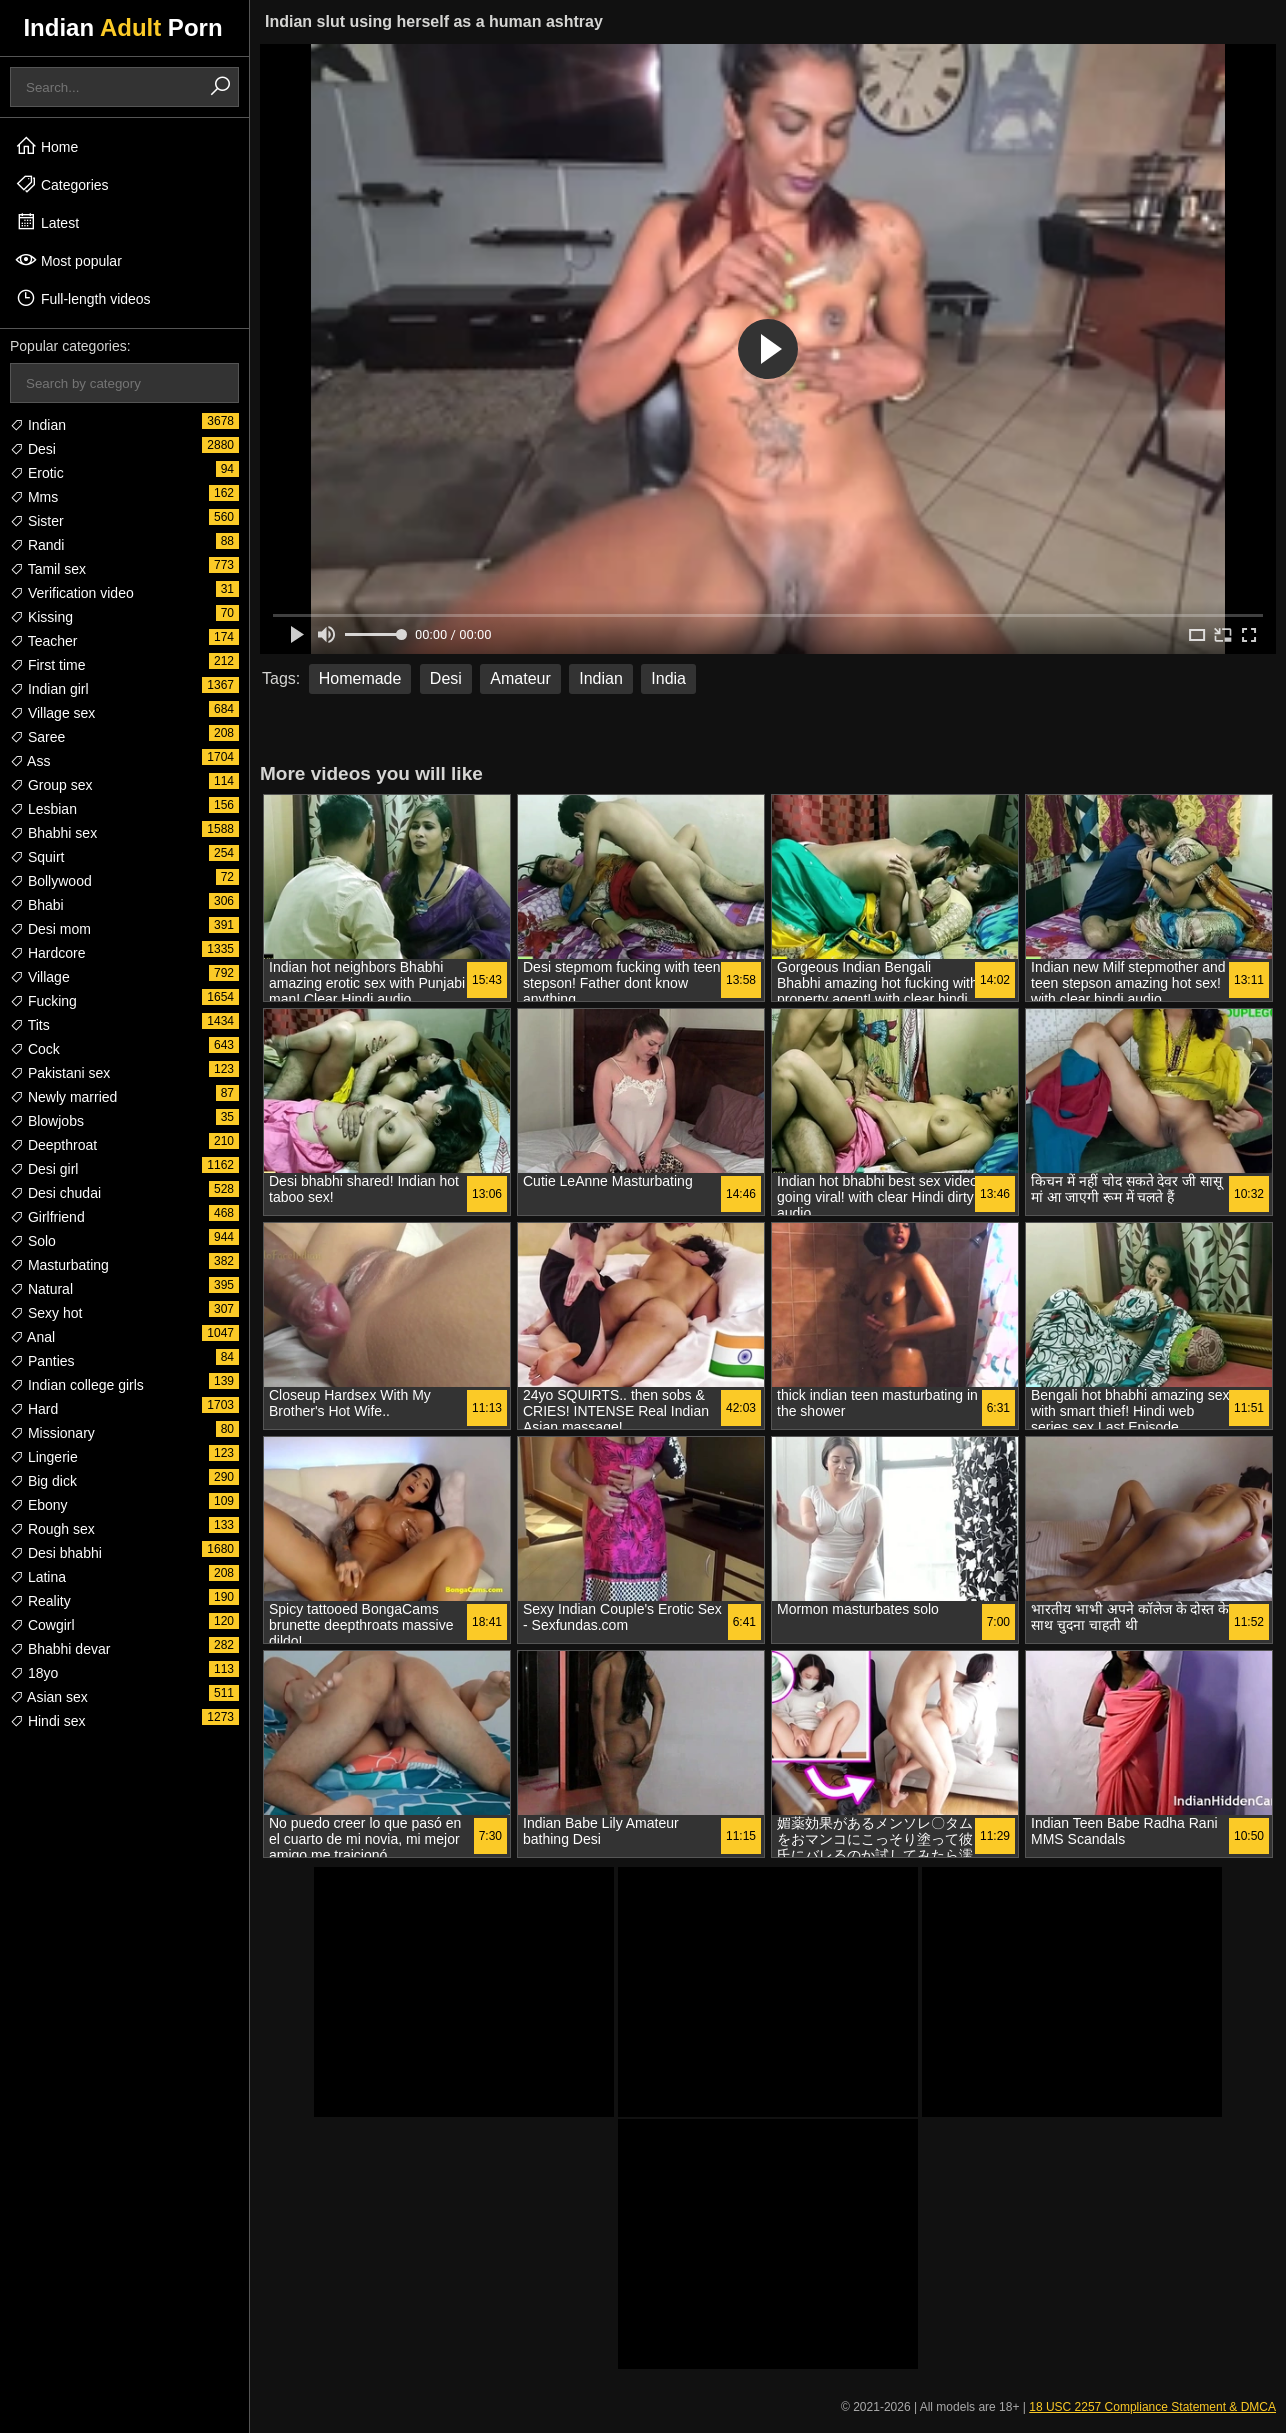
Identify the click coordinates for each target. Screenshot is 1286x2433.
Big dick (43, 1481)
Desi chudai (55, 1193)
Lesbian (43, 809)
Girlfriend (47, 1217)
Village (40, 977)
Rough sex (52, 1529)
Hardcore (47, 953)
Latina (38, 1577)
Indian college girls (77, 1385)
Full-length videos (83, 298)
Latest (47, 222)
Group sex (51, 785)
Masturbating (59, 1265)
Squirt (37, 857)
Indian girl (49, 689)
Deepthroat (53, 1145)
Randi (37, 545)
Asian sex (49, 1697)
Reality (40, 1601)
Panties (42, 1361)
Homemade (360, 678)
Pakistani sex (60, 1073)
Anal (32, 1337)
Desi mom (50, 929)
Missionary (52, 1433)
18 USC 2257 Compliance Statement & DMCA (1152, 2407)
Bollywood (51, 881)
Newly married (63, 1097)
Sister (37, 521)
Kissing (41, 617)
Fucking (43, 1001)
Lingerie (44, 1457)
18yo (34, 1673)
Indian (38, 425)
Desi (33, 449)
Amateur (520, 678)
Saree (37, 737)
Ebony (39, 1505)
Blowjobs (47, 1121)
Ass (30, 761)
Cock (35, 1049)
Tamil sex (48, 569)
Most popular (68, 260)
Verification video (72, 593)
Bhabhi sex (53, 833)
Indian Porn (122, 27)
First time (47, 665)
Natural (41, 1289)
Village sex (52, 713)
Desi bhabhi (56, 1553)
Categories (62, 184)
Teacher (43, 641)
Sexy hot (46, 1313)
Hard (34, 1409)
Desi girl (44, 1169)
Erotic (37, 473)
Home (46, 146)
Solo (33, 1241)
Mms (34, 497)
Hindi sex (47, 1721)
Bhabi (37, 905)
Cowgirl (42, 1625)
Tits (30, 1025)
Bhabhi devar (60, 1649)
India (668, 678)
